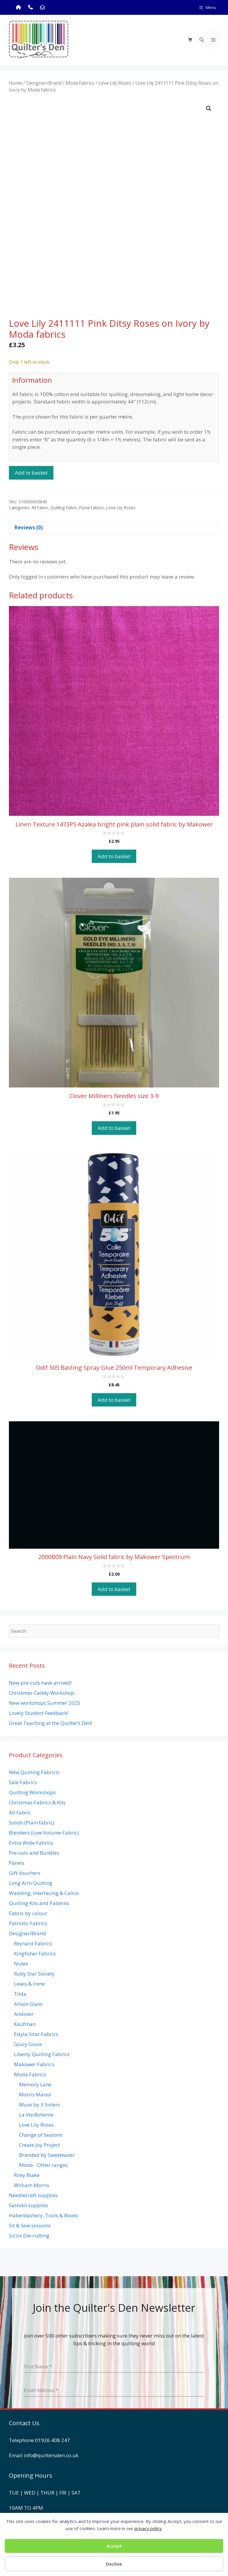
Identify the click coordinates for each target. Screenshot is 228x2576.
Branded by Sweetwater (47, 2155)
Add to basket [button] (114, 856)
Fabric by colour (28, 1913)
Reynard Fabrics (33, 1943)
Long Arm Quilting (30, 1883)
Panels (16, 1862)
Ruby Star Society (34, 1973)
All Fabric (39, 507)
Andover (24, 2014)
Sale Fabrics (23, 1782)
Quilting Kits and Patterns (39, 1903)
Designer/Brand (43, 83)
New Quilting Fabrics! (34, 1772)
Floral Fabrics (91, 507)
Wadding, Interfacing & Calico (44, 1893)
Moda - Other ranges (43, 2165)
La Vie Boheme (36, 2114)
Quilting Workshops (32, 1792)
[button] (208, 108)
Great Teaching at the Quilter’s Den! (50, 1723)
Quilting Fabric (63, 507)
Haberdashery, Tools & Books (43, 2215)
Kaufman (25, 2024)
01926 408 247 (52, 2440)
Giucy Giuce (28, 2044)
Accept (114, 2546)
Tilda (20, 1993)
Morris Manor (35, 2094)
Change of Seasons (41, 2134)
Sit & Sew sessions (30, 2225)
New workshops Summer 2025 (44, 1702)
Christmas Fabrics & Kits (37, 1802)
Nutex (21, 1963)
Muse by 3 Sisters (39, 2104)
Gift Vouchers (24, 1872)
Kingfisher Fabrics (35, 1953)
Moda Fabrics (80, 83)
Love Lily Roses (115, 83)
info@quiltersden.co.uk (51, 2455)
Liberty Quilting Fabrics (41, 2054)
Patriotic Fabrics (28, 1923)
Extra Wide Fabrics (31, 1842)
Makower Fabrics (34, 2064)
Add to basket (31, 472)
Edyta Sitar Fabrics (36, 2034)
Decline (114, 2564)
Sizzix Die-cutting (29, 2235)
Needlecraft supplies (33, 2195)
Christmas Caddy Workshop (41, 1692)
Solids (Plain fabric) (31, 1822)
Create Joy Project (39, 2144)
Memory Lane (35, 2084)
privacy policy (148, 2528)
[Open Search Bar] (202, 40)
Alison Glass (28, 2003)
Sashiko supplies (28, 2205)
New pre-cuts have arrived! (40, 1682)
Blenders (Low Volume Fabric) (44, 1832)
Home (15, 83)
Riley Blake (26, 2175)
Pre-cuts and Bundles (34, 1852)
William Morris (31, 2185)
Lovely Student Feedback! (38, 1713)
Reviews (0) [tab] (28, 527)
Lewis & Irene (29, 1983)
